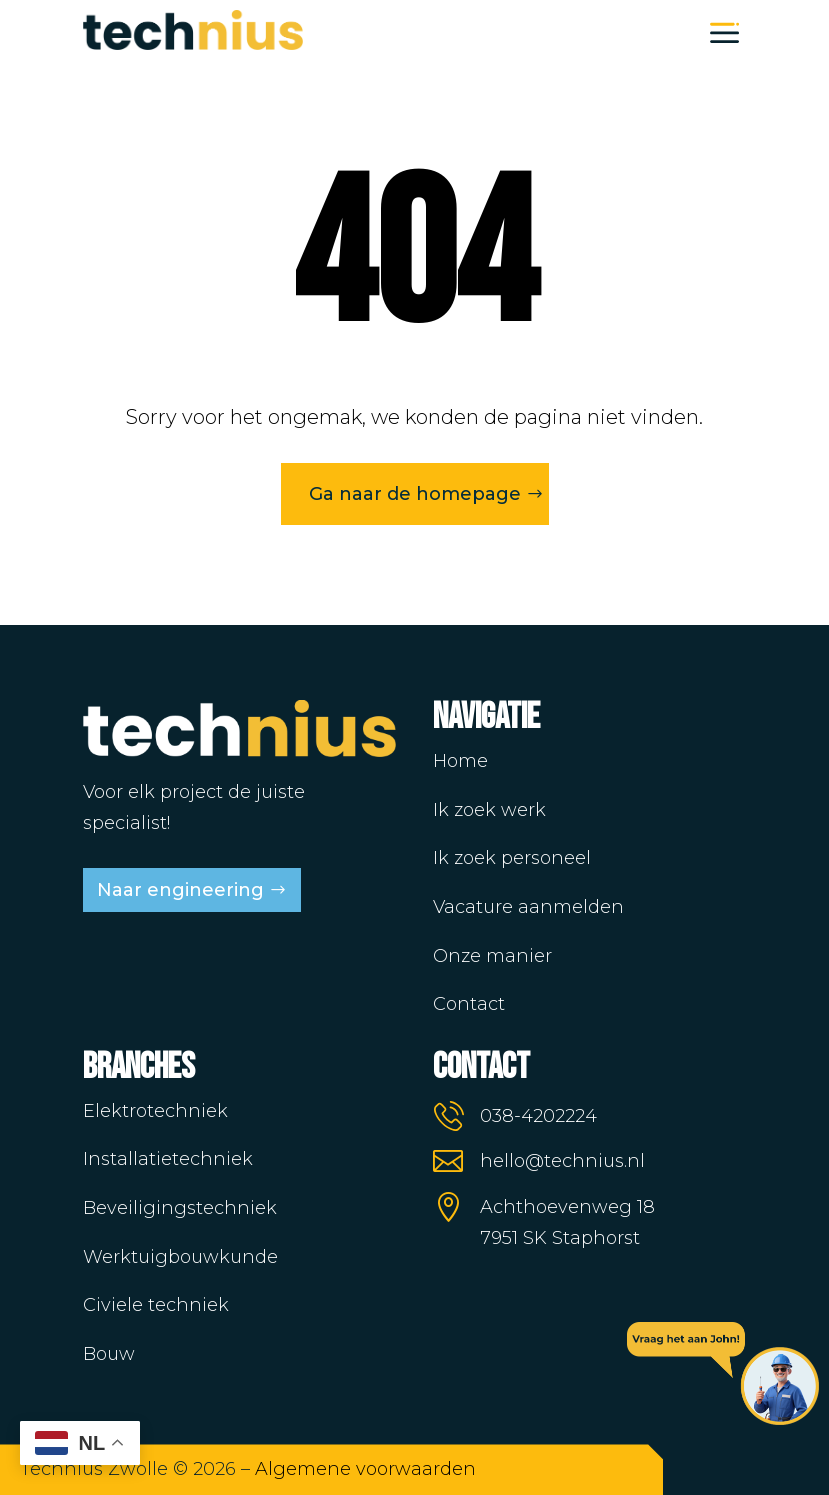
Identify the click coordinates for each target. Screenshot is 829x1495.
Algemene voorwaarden (365, 1469)
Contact (469, 1004)
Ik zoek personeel (512, 858)
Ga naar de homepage (415, 494)
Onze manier (492, 956)
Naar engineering (180, 890)
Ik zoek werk (489, 810)
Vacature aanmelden (528, 907)
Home (460, 761)
